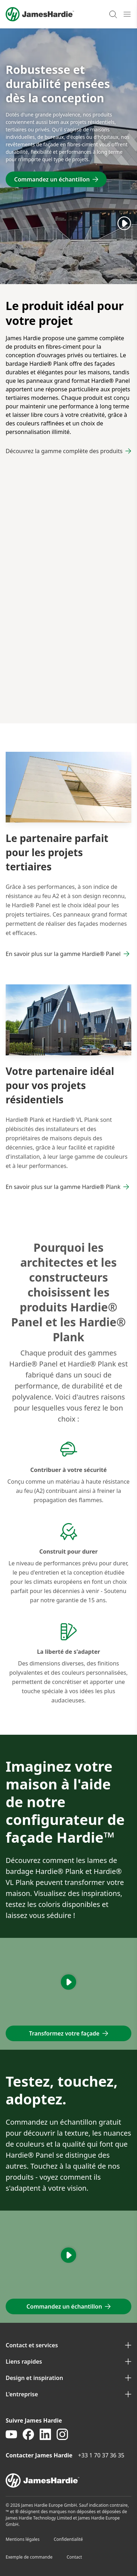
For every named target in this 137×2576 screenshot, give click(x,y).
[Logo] (40, 14)
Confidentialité (68, 2539)
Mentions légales (23, 2539)
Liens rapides (68, 2361)
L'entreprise (68, 2394)
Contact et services (68, 2345)
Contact (74, 2557)
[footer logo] (68, 2480)
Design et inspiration (68, 2378)
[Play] (124, 223)
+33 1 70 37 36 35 (101, 2455)
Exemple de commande (29, 2557)
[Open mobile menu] (127, 14)
